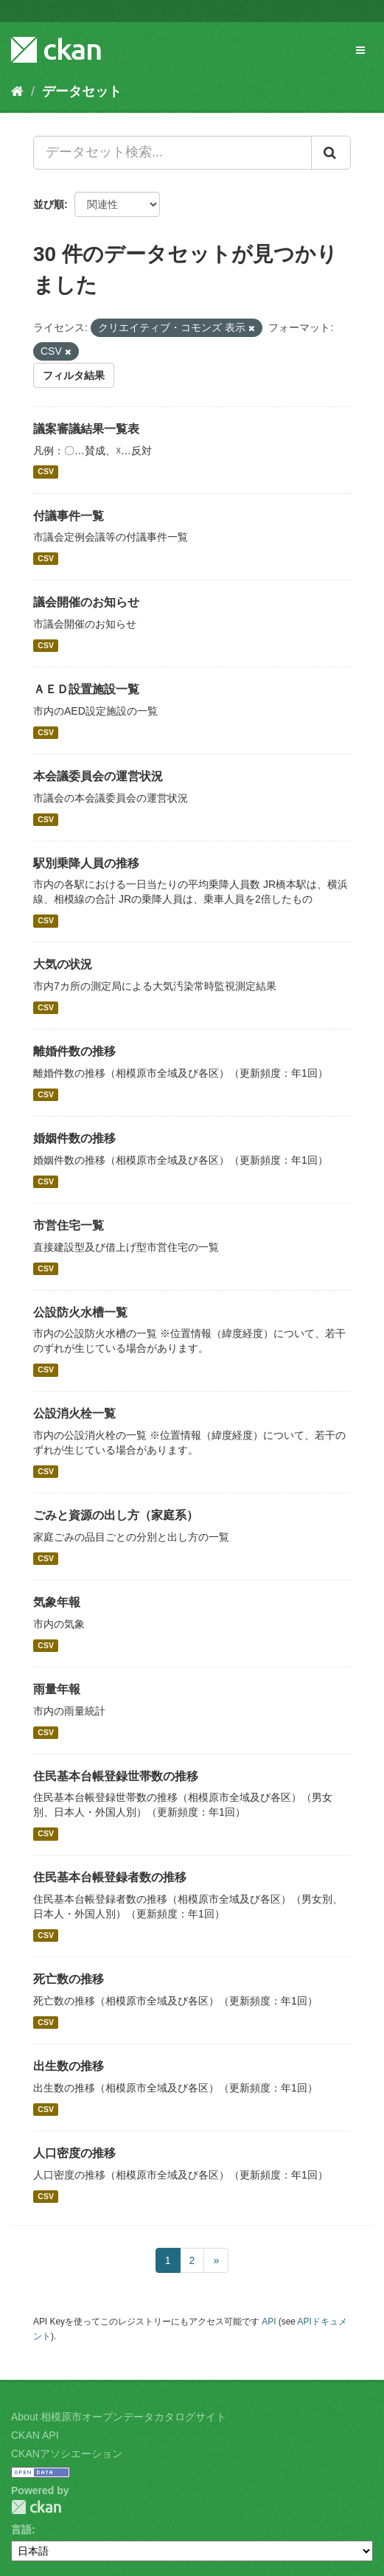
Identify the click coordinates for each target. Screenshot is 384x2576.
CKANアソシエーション (66, 2453)
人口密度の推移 (74, 2153)
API (269, 2321)
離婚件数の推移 (74, 1051)
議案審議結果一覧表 (86, 429)
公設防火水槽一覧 (80, 1312)
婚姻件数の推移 (74, 1138)
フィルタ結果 (74, 375)
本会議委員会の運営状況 (98, 776)
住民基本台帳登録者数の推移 (109, 1877)
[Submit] (331, 153)
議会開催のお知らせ (86, 602)
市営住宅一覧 (68, 1225)
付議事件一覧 (68, 516)
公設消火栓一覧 (74, 1413)
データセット (82, 91)
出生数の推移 (68, 2066)
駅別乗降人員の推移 (86, 863)
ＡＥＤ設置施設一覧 (86, 689)
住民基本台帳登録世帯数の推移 (115, 1776)
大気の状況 (62, 964)
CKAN (36, 2507)
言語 (21, 2529)
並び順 (48, 204)
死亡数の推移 (68, 1979)
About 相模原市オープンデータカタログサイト (118, 2417)
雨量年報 (56, 1689)
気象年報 (56, 1602)
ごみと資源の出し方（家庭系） (115, 1515)
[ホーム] (17, 91)
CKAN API (35, 2435)
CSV (46, 472)
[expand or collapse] (360, 50)
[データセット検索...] (172, 153)
